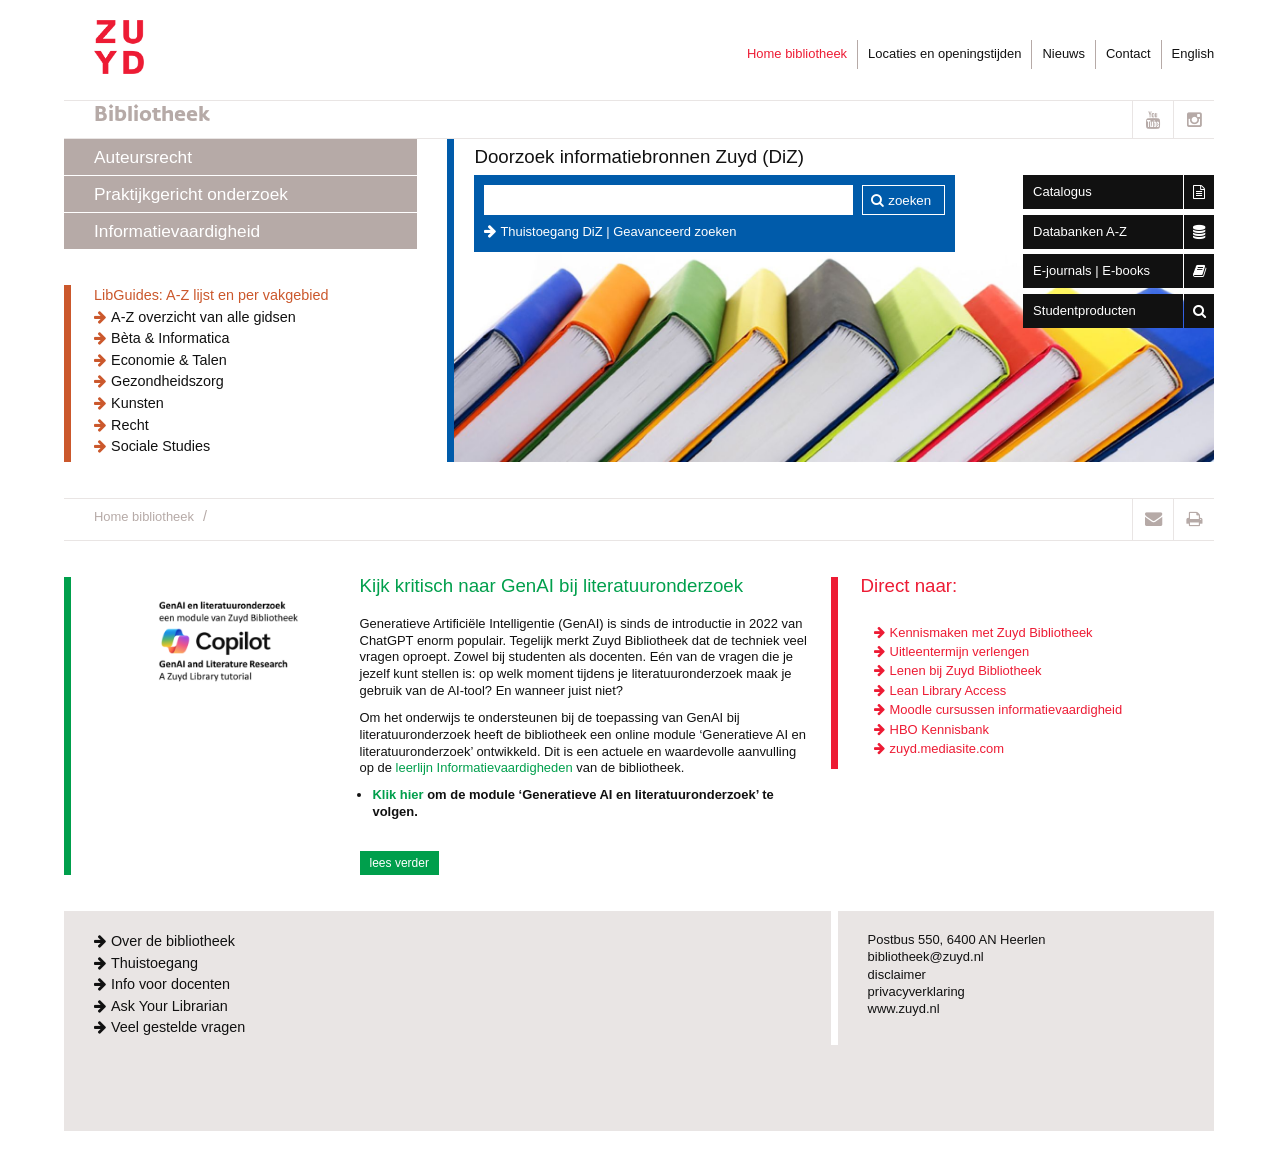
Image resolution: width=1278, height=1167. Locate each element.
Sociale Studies (160, 446)
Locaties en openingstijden (944, 53)
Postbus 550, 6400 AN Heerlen (957, 939)
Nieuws (1063, 53)
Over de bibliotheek (173, 941)
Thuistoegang (154, 963)
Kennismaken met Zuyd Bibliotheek (991, 632)
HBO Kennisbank (939, 729)
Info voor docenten (170, 984)
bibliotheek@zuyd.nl (926, 956)
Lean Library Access (948, 690)
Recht (130, 425)
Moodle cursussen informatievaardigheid (1006, 709)
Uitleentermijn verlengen (960, 651)
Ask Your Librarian (169, 1006)
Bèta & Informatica (170, 338)
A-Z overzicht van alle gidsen (203, 317)
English (1193, 53)
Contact (1128, 53)
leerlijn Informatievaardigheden (484, 767)
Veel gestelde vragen (178, 1027)
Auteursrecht (143, 157)
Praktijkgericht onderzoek (191, 194)
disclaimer (897, 974)
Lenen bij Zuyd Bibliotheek (966, 670)
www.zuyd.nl (904, 1008)
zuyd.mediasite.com (947, 748)
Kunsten (137, 403)
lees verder (399, 863)
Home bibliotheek (797, 53)
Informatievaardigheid (177, 231)
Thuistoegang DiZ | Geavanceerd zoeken (618, 231)
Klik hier (397, 794)
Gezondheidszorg (167, 381)
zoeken (909, 200)
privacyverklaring (916, 991)
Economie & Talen (169, 360)
